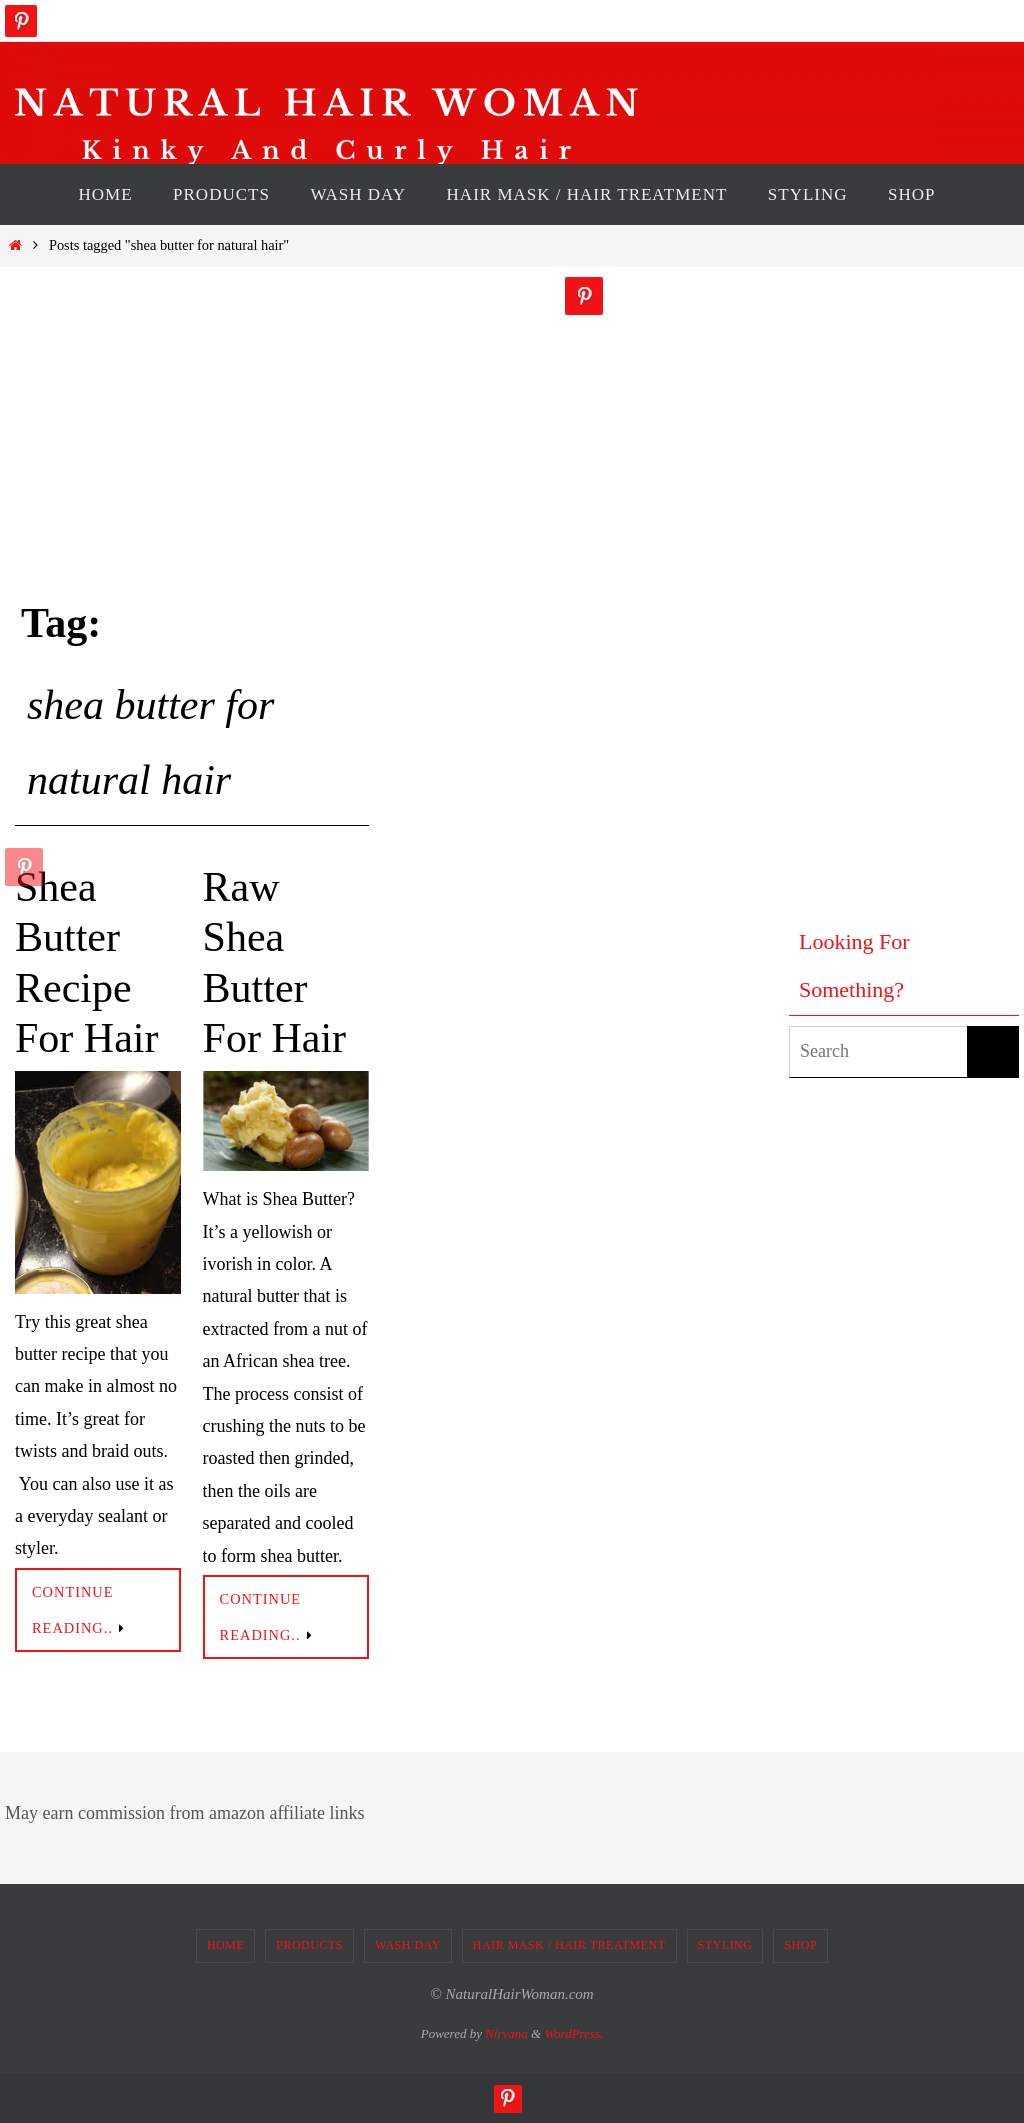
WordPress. (573, 2033)
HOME (225, 1945)
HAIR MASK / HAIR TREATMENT (569, 1945)
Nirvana (506, 2033)
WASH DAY (408, 1945)
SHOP (800, 1945)
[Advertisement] (869, 577)
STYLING (725, 1945)
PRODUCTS (309, 1945)
